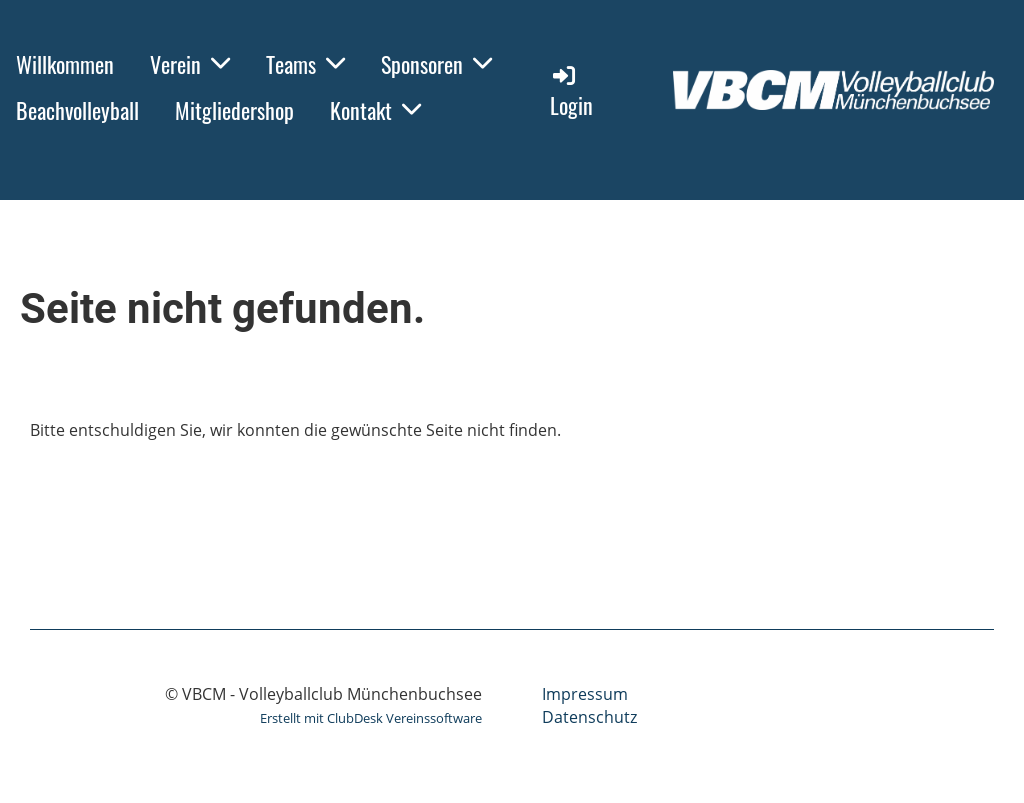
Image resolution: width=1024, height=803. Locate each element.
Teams (305, 64)
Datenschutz (589, 717)
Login (571, 91)
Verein (190, 64)
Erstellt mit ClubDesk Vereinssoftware (371, 718)
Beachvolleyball (77, 110)
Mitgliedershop (234, 110)
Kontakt (375, 110)
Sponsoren (436, 64)
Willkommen (65, 64)
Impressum (585, 694)
